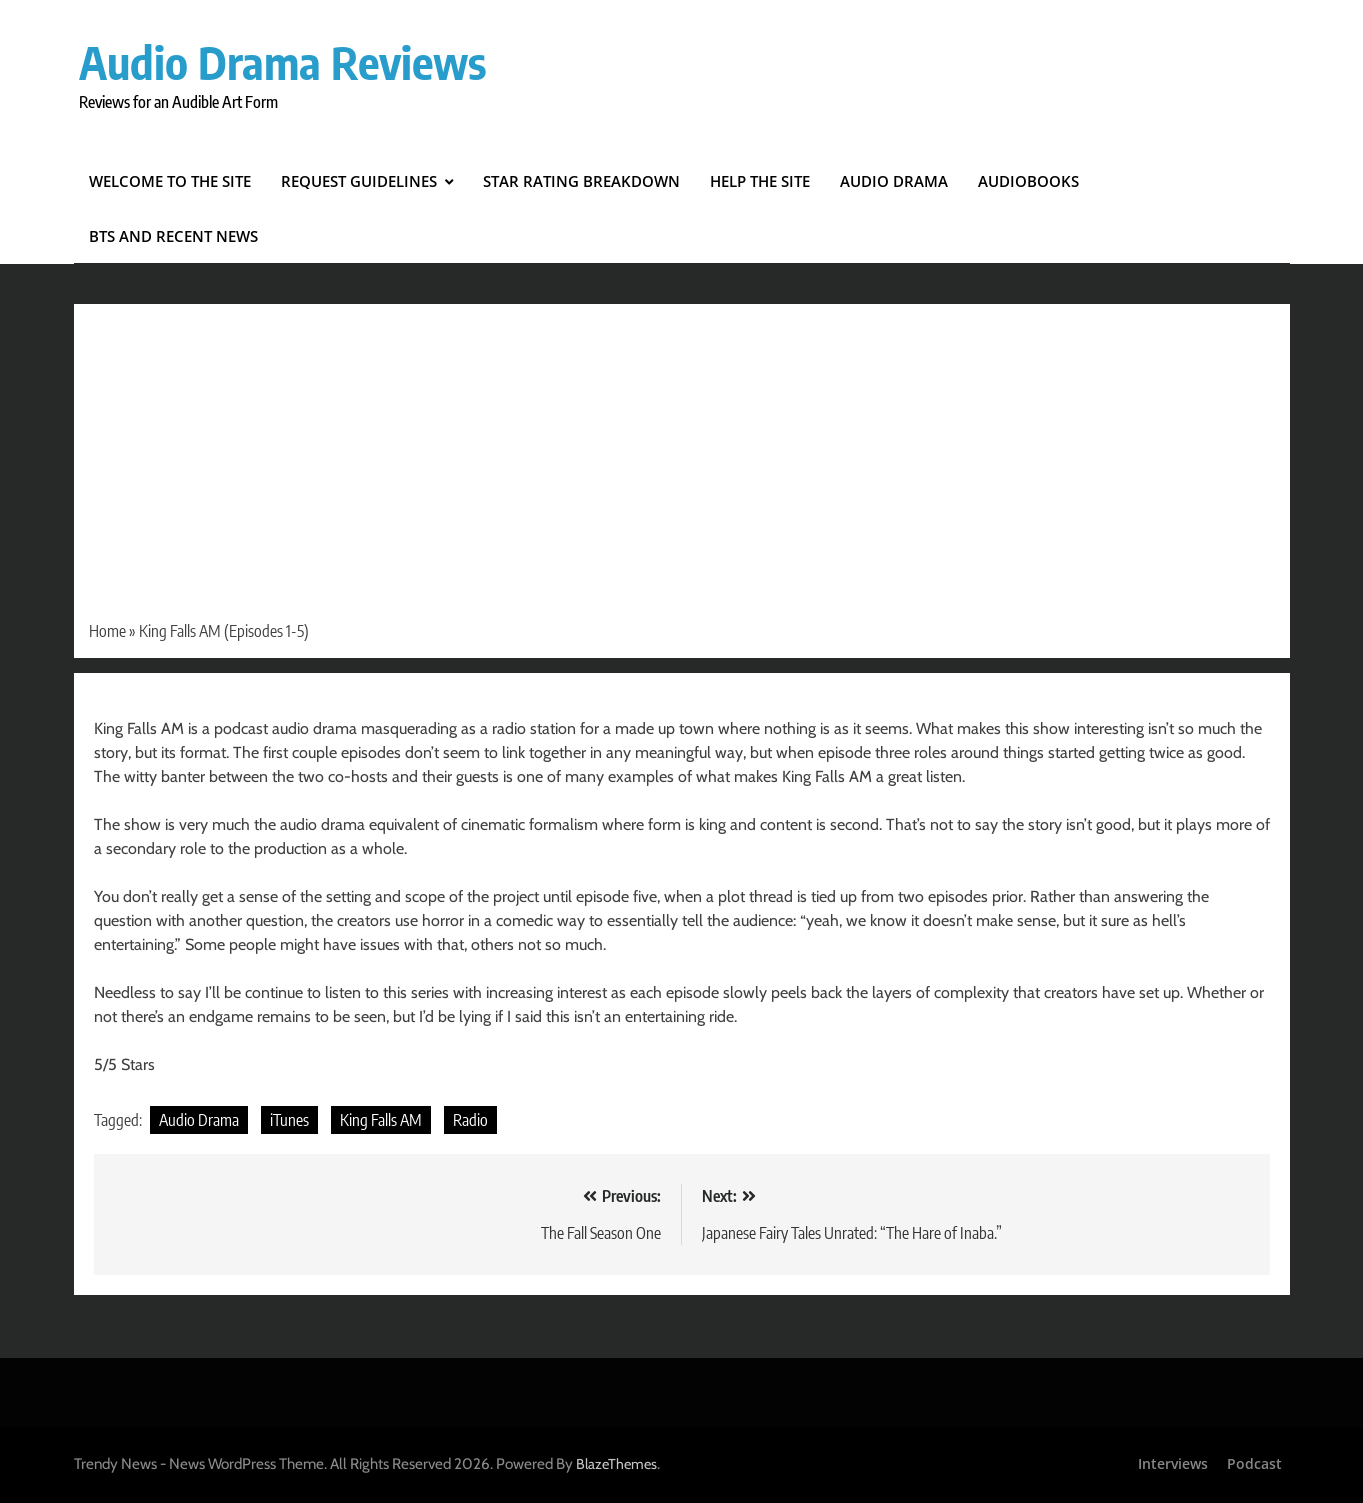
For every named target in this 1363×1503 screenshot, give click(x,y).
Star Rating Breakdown (581, 181)
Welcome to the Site (170, 181)
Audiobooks (1028, 181)
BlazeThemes (616, 1464)
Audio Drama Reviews (282, 62)
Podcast (1254, 1463)
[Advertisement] (682, 469)
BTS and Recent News (173, 236)
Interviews (1173, 1463)
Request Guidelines (359, 181)
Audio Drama (894, 181)
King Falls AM (381, 1120)
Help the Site (760, 181)
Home (107, 631)
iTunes (289, 1120)
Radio (470, 1120)
